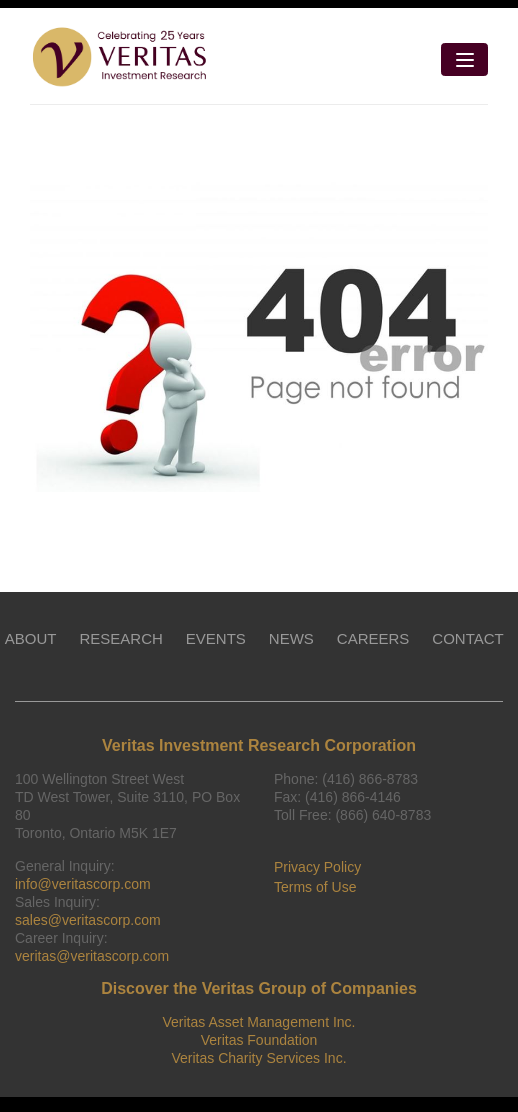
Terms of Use (315, 887)
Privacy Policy (317, 867)
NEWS (291, 638)
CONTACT (467, 638)
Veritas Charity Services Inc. (258, 1058)
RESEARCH (120, 638)
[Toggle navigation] (464, 59)
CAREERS (373, 638)
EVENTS (216, 638)
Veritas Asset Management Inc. (259, 1022)
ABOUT (31, 638)
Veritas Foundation (259, 1040)
